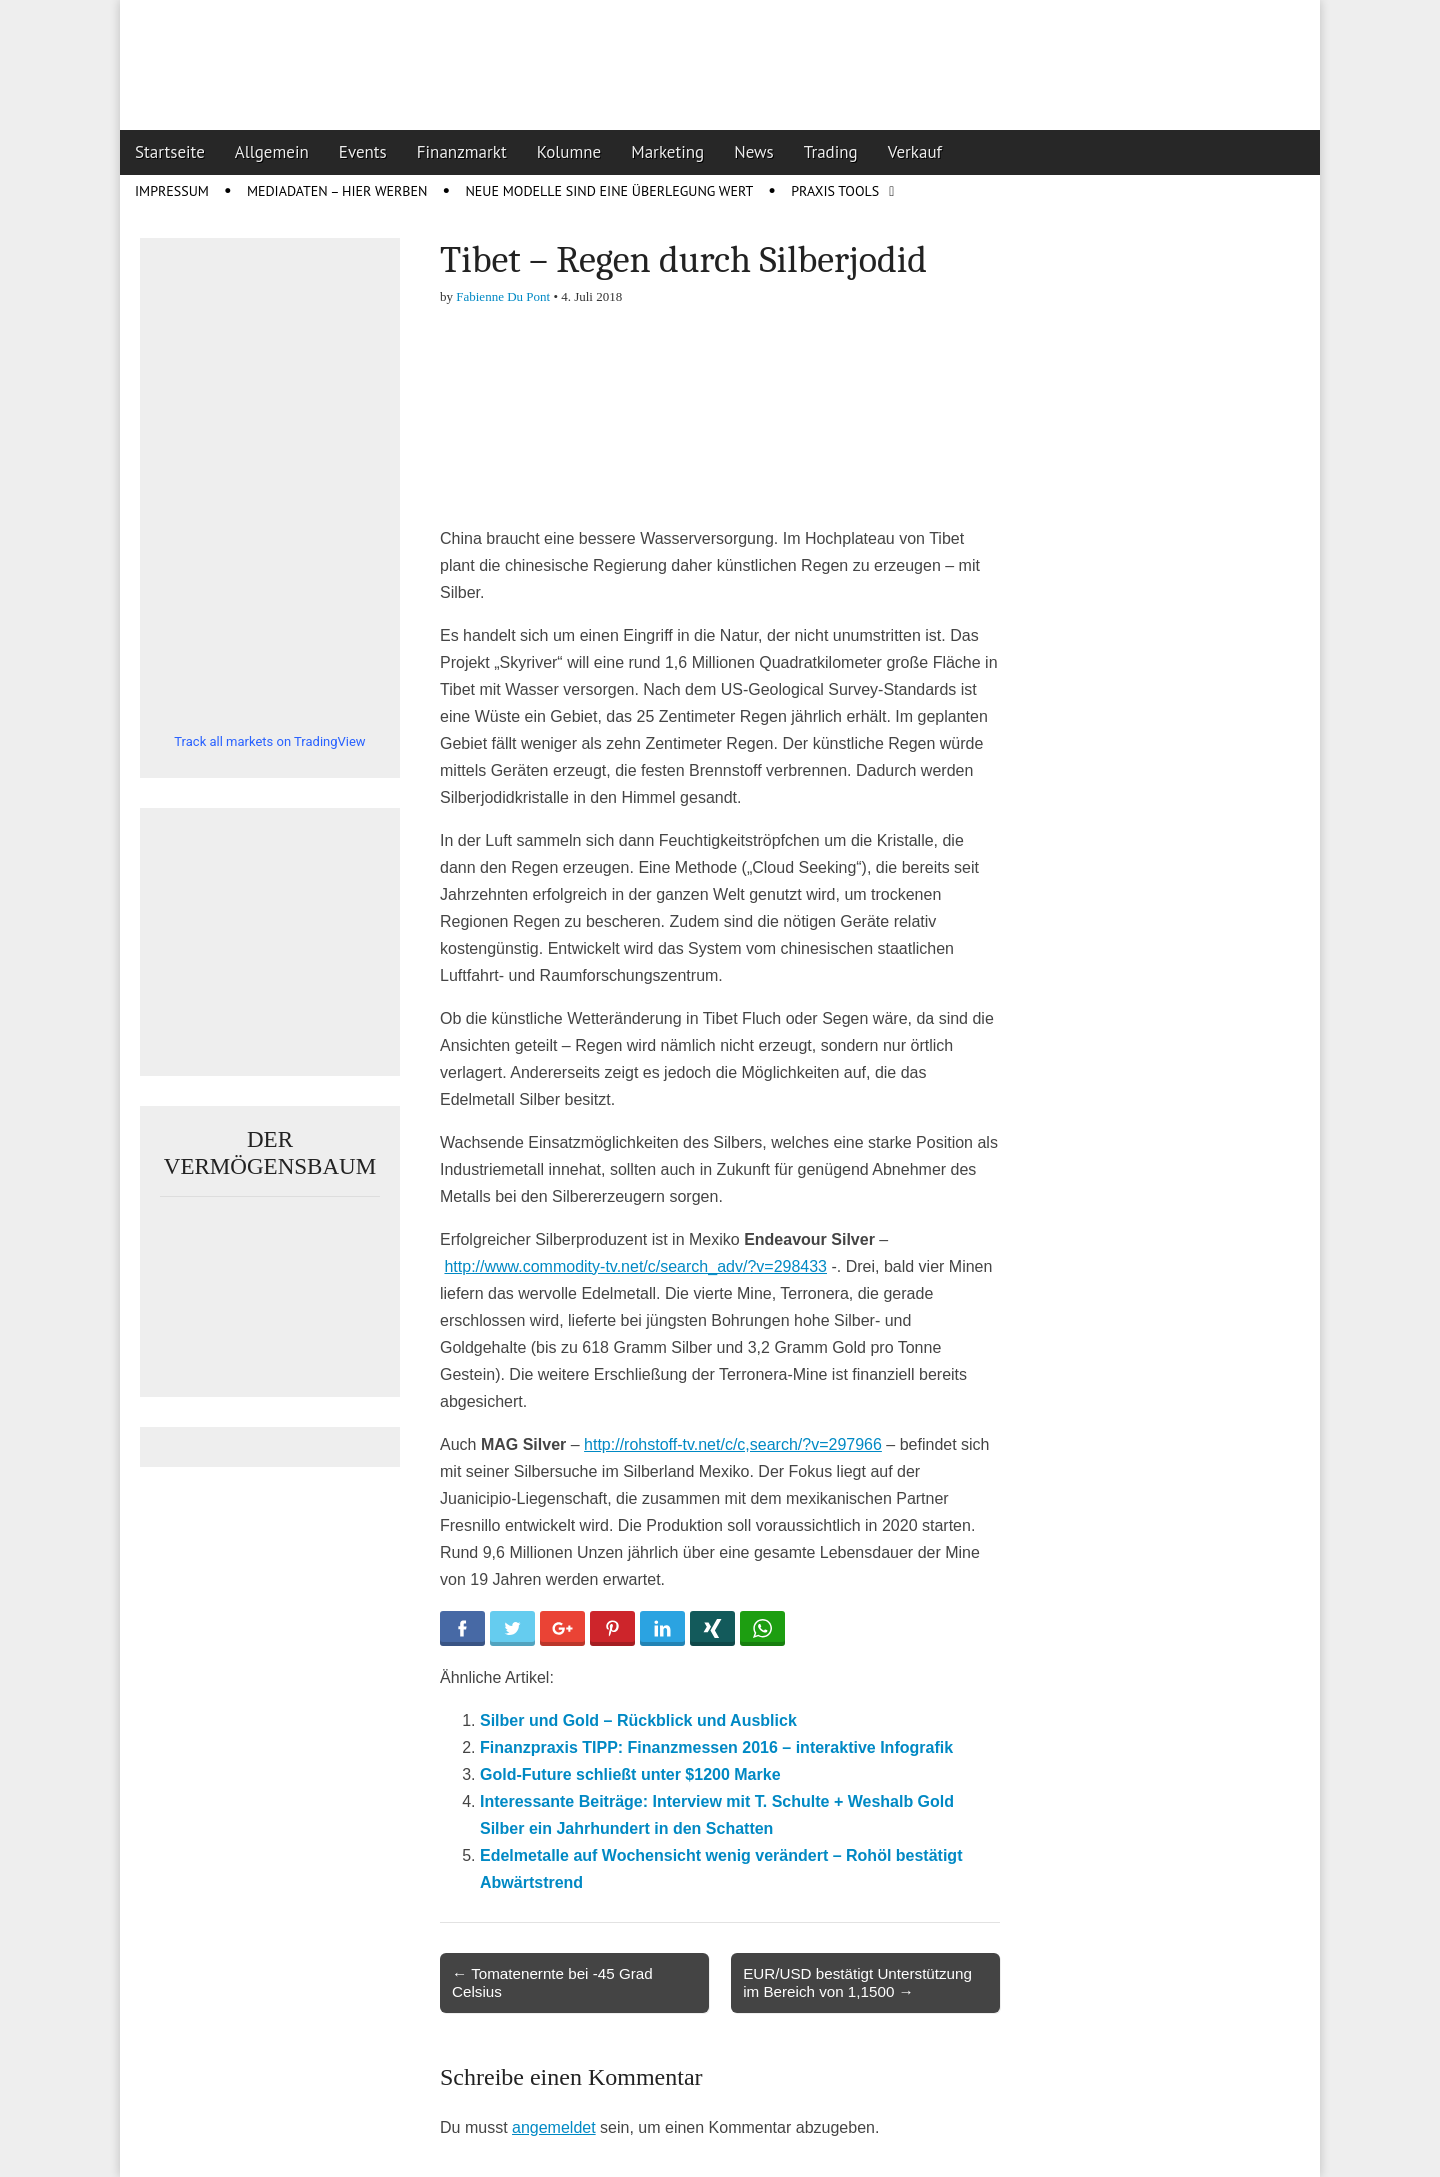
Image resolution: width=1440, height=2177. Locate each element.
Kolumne (569, 152)
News (754, 152)
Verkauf (915, 152)
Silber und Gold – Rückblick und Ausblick (638, 1720)
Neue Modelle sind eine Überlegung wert (609, 191)
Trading (831, 152)
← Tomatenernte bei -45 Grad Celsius (552, 1982)
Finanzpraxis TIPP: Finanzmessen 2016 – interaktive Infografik (716, 1747)
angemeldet (554, 2127)
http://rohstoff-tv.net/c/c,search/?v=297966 (733, 1444)
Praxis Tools (835, 191)
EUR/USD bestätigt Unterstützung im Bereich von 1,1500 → (857, 1982)
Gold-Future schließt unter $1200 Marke (630, 1774)
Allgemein (272, 152)
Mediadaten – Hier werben (337, 191)
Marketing (667, 152)
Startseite (170, 152)
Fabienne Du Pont (503, 296)
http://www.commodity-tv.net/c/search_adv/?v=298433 (635, 1266)
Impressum (172, 191)
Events (363, 152)
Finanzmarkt (462, 152)
